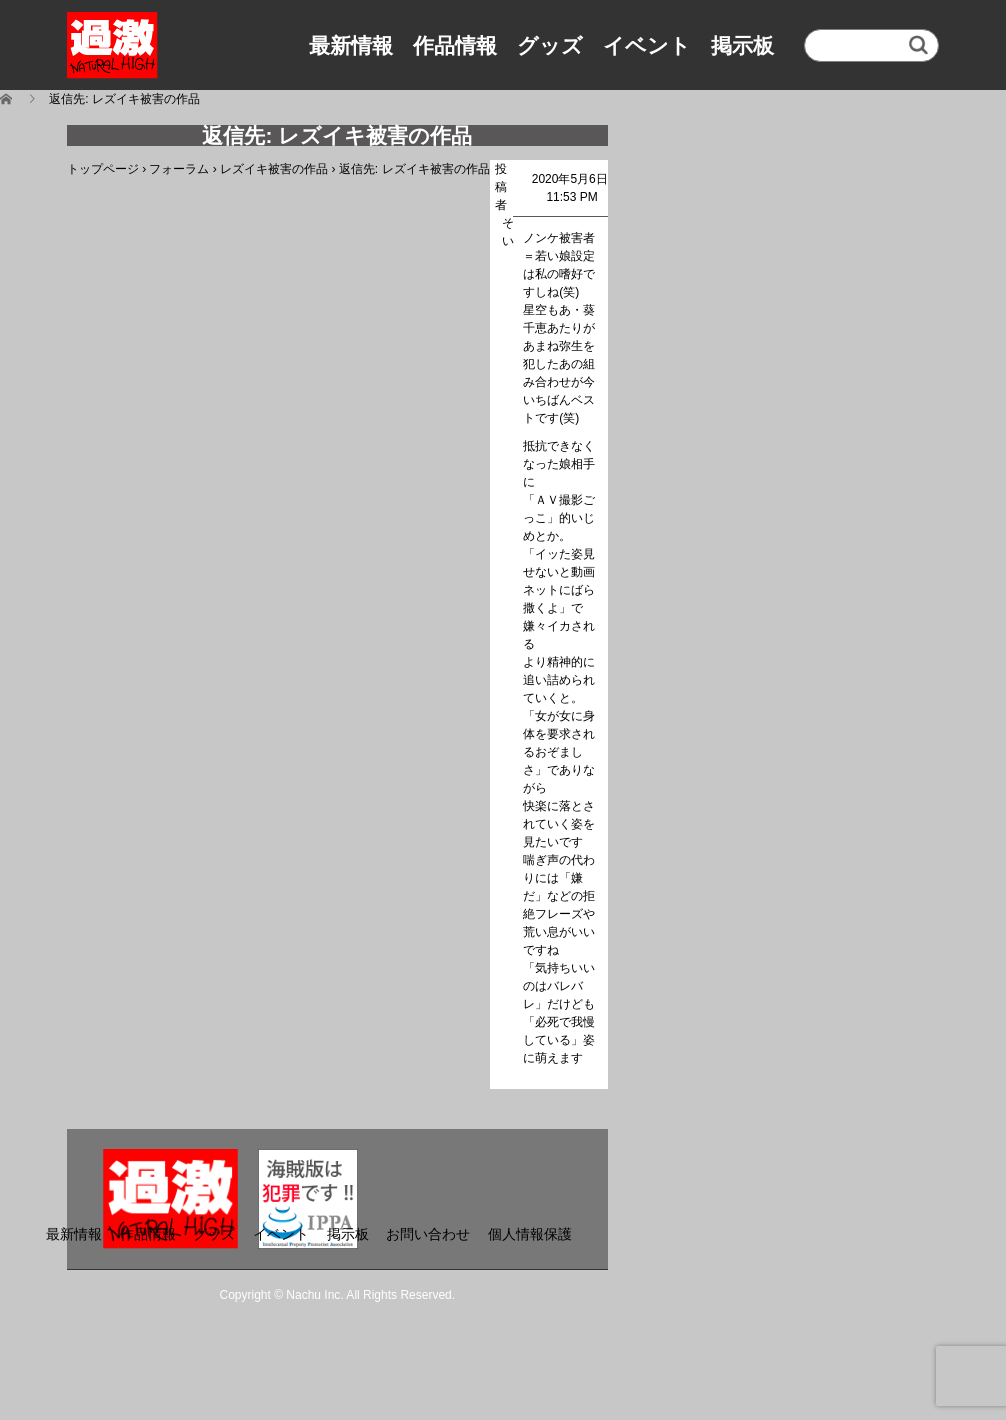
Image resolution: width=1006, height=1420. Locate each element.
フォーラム (179, 169)
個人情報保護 (530, 1234)
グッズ (550, 45)
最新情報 (351, 45)
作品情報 (455, 45)
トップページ (103, 169)
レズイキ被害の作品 (274, 169)
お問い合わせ (428, 1234)
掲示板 (742, 45)
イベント (647, 45)
